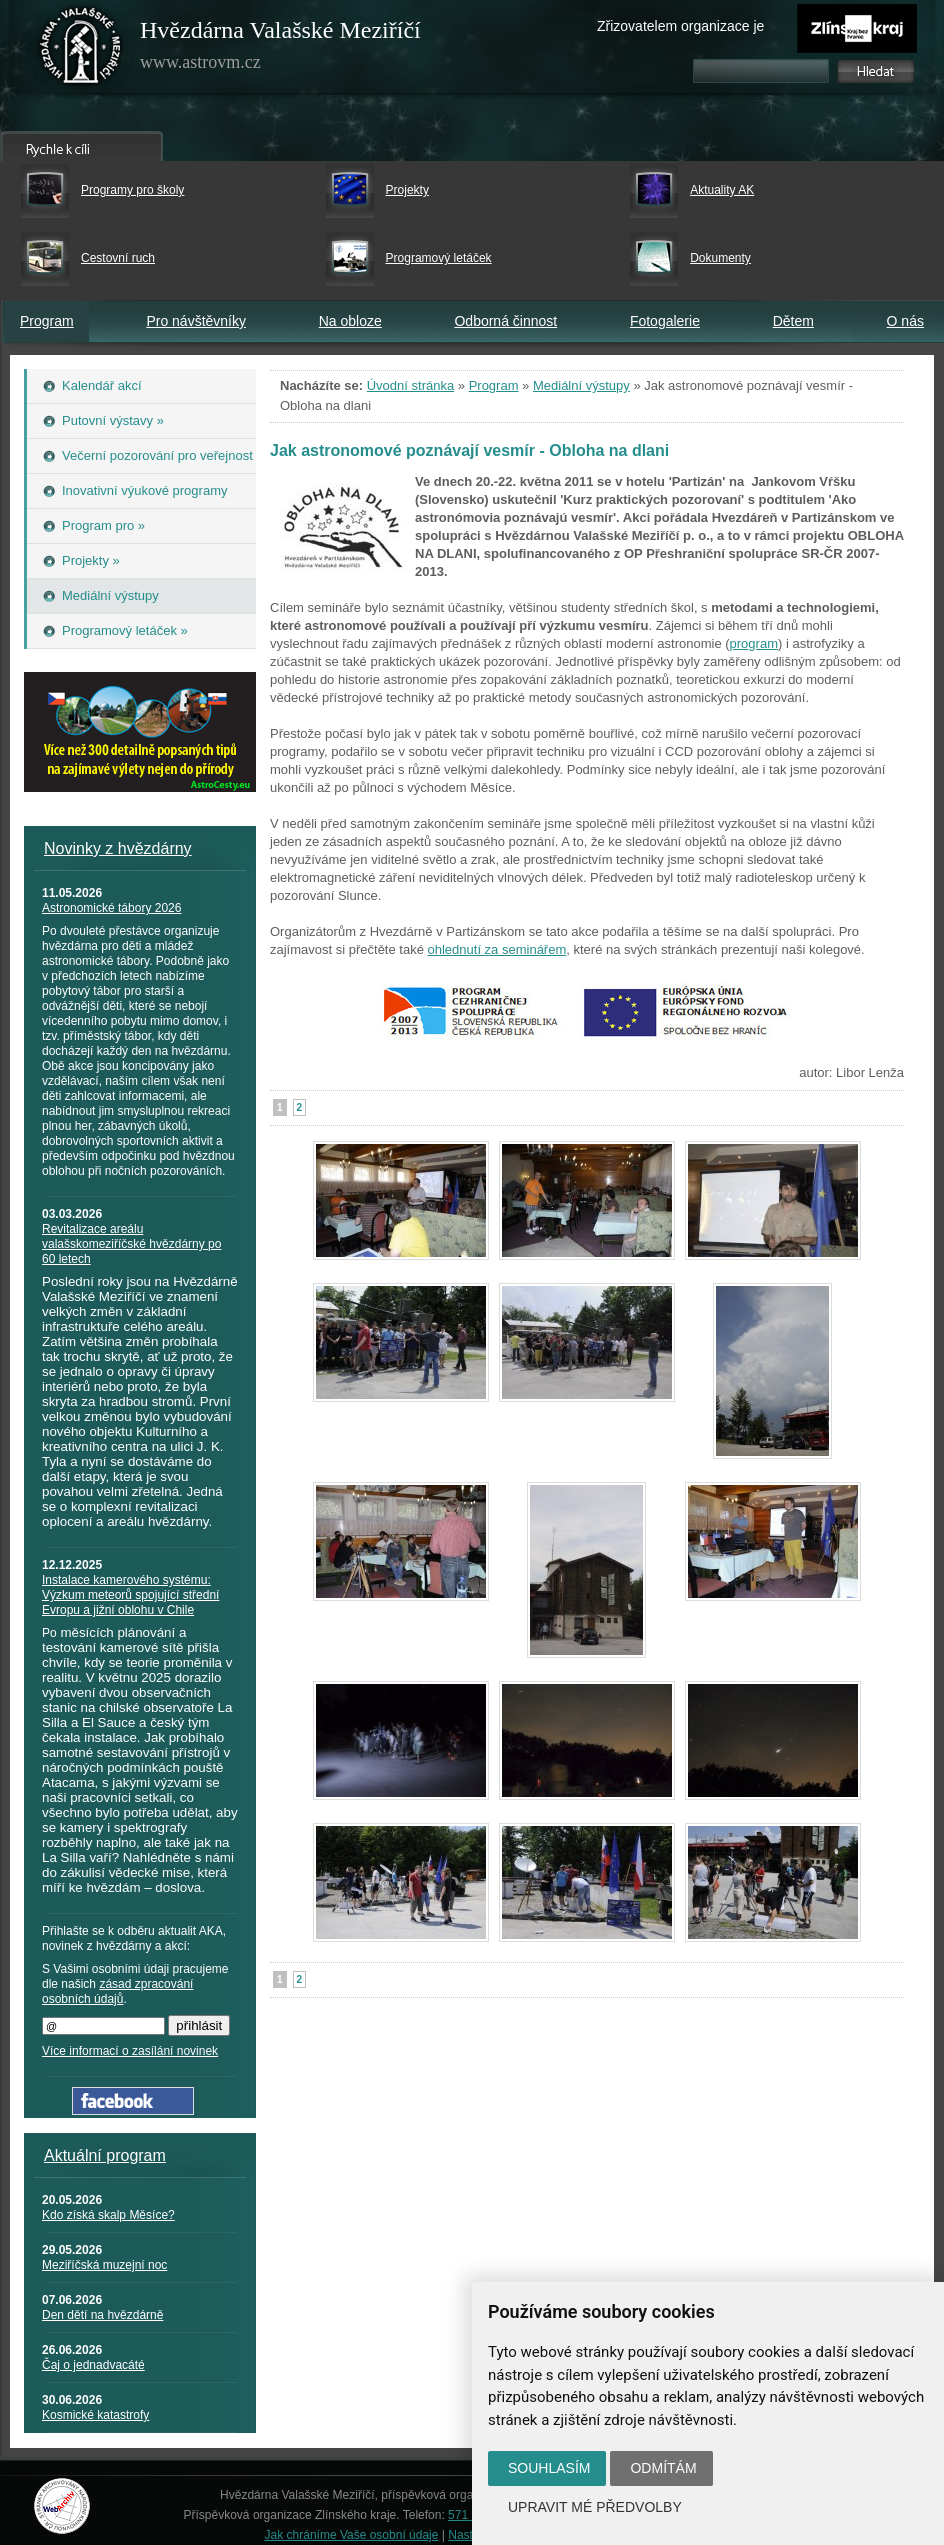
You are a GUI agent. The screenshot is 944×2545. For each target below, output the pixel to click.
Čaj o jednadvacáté (93, 2365)
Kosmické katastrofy (95, 2415)
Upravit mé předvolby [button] (595, 2507)
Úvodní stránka (410, 385)
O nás (905, 321)
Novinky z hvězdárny (118, 848)
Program (47, 321)
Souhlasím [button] (549, 2468)
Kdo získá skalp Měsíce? (108, 2215)
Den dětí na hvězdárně (102, 2315)
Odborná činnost (505, 321)
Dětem (793, 321)
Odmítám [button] (663, 2468)
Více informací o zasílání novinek (130, 2051)
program (754, 643)
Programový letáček (439, 258)
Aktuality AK (722, 190)
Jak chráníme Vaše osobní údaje (352, 2535)
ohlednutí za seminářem (497, 949)
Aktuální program (105, 2155)
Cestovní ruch (118, 258)
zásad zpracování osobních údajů (117, 1991)
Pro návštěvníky (196, 321)
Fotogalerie (665, 321)
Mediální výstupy (581, 385)
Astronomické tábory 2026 (111, 908)
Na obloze (350, 321)
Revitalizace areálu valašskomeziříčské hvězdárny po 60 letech (131, 1244)
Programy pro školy (132, 190)
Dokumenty (720, 258)
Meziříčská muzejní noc (104, 2265)
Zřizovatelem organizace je (680, 26)
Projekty (407, 190)
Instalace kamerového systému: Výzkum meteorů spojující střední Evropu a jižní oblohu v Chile (130, 1595)
